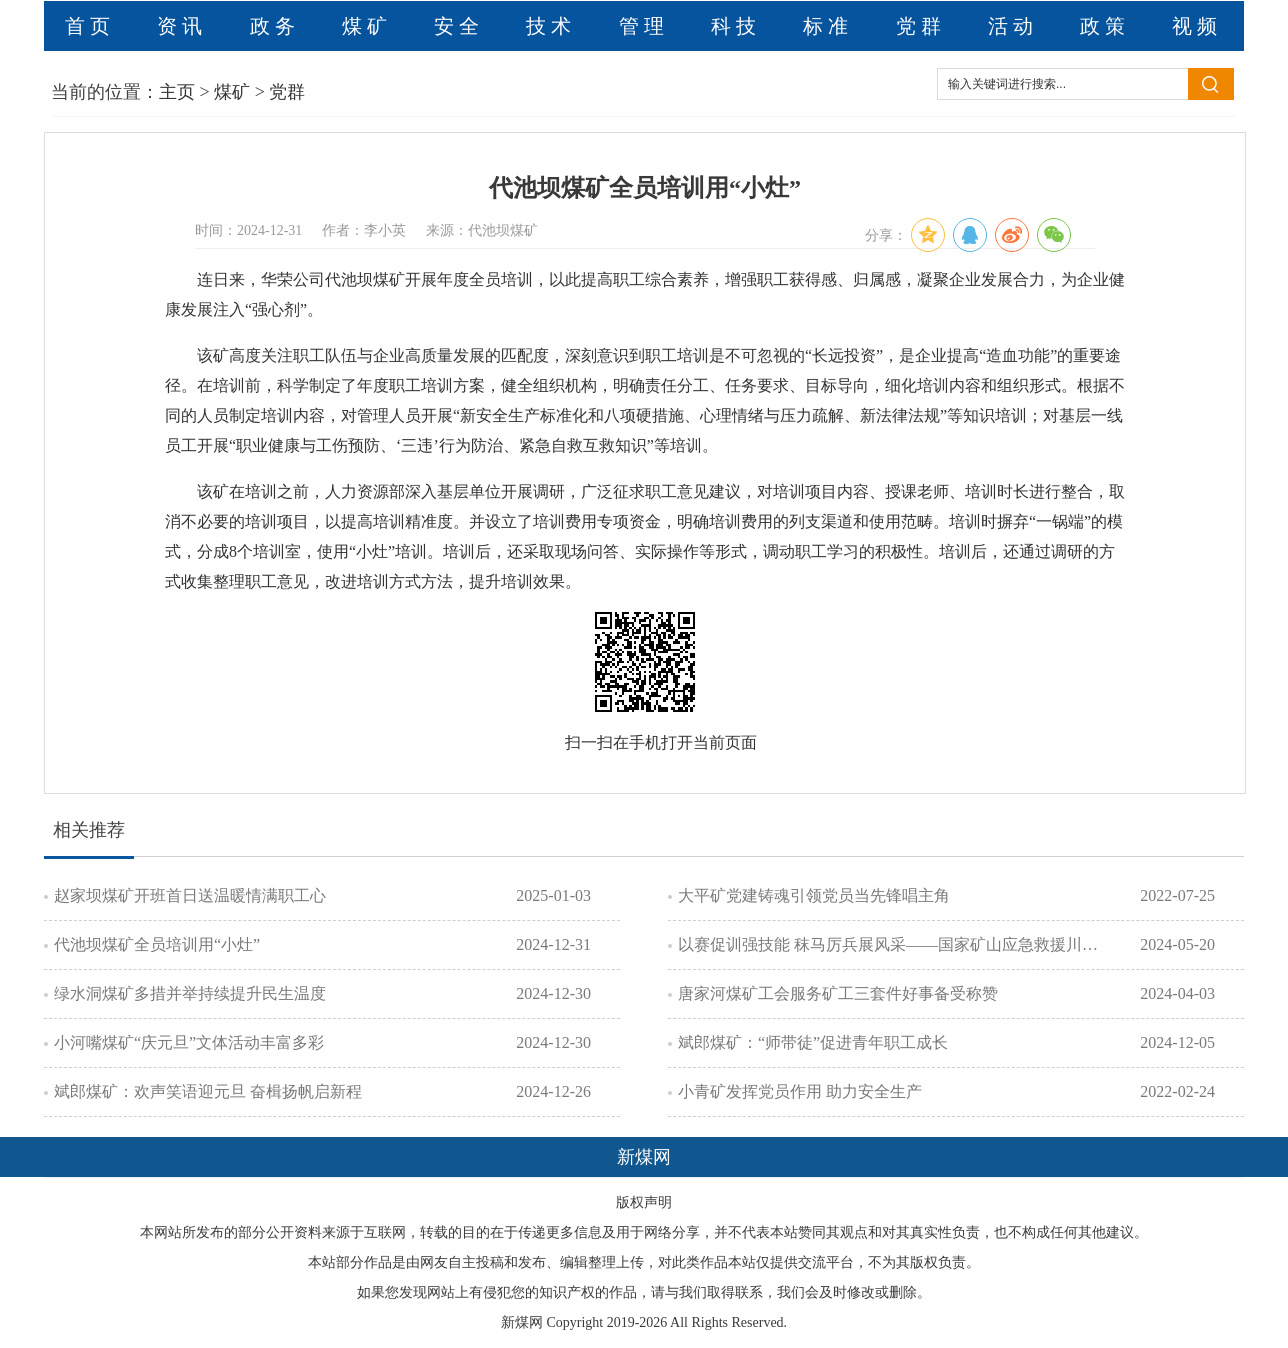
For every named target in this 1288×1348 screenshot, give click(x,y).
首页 (90, 26)
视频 (1197, 26)
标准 (828, 26)
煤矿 (367, 26)
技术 (551, 26)
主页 (177, 92)
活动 (1013, 26)
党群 (921, 26)
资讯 (182, 26)
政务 (275, 26)
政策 (1105, 26)
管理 (644, 26)
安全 (459, 26)
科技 (736, 26)
